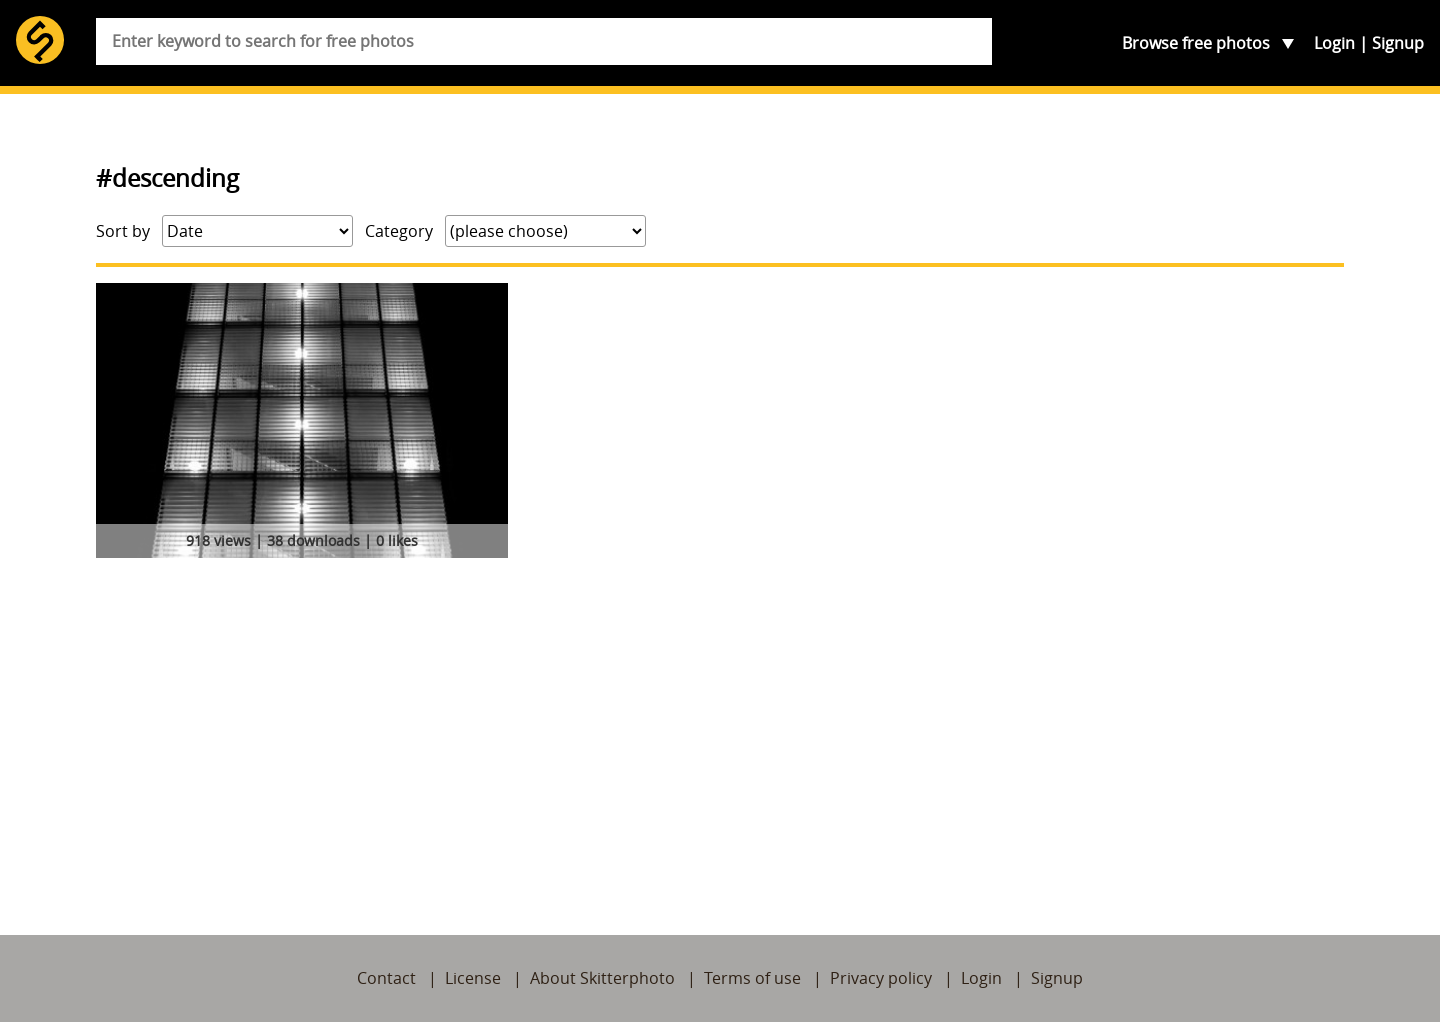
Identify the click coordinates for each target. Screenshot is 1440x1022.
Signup (1398, 43)
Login (1334, 43)
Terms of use (752, 978)
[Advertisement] (720, 715)
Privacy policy (881, 978)
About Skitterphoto (602, 978)
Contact (386, 978)
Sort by (123, 231)
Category (399, 231)
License (473, 978)
